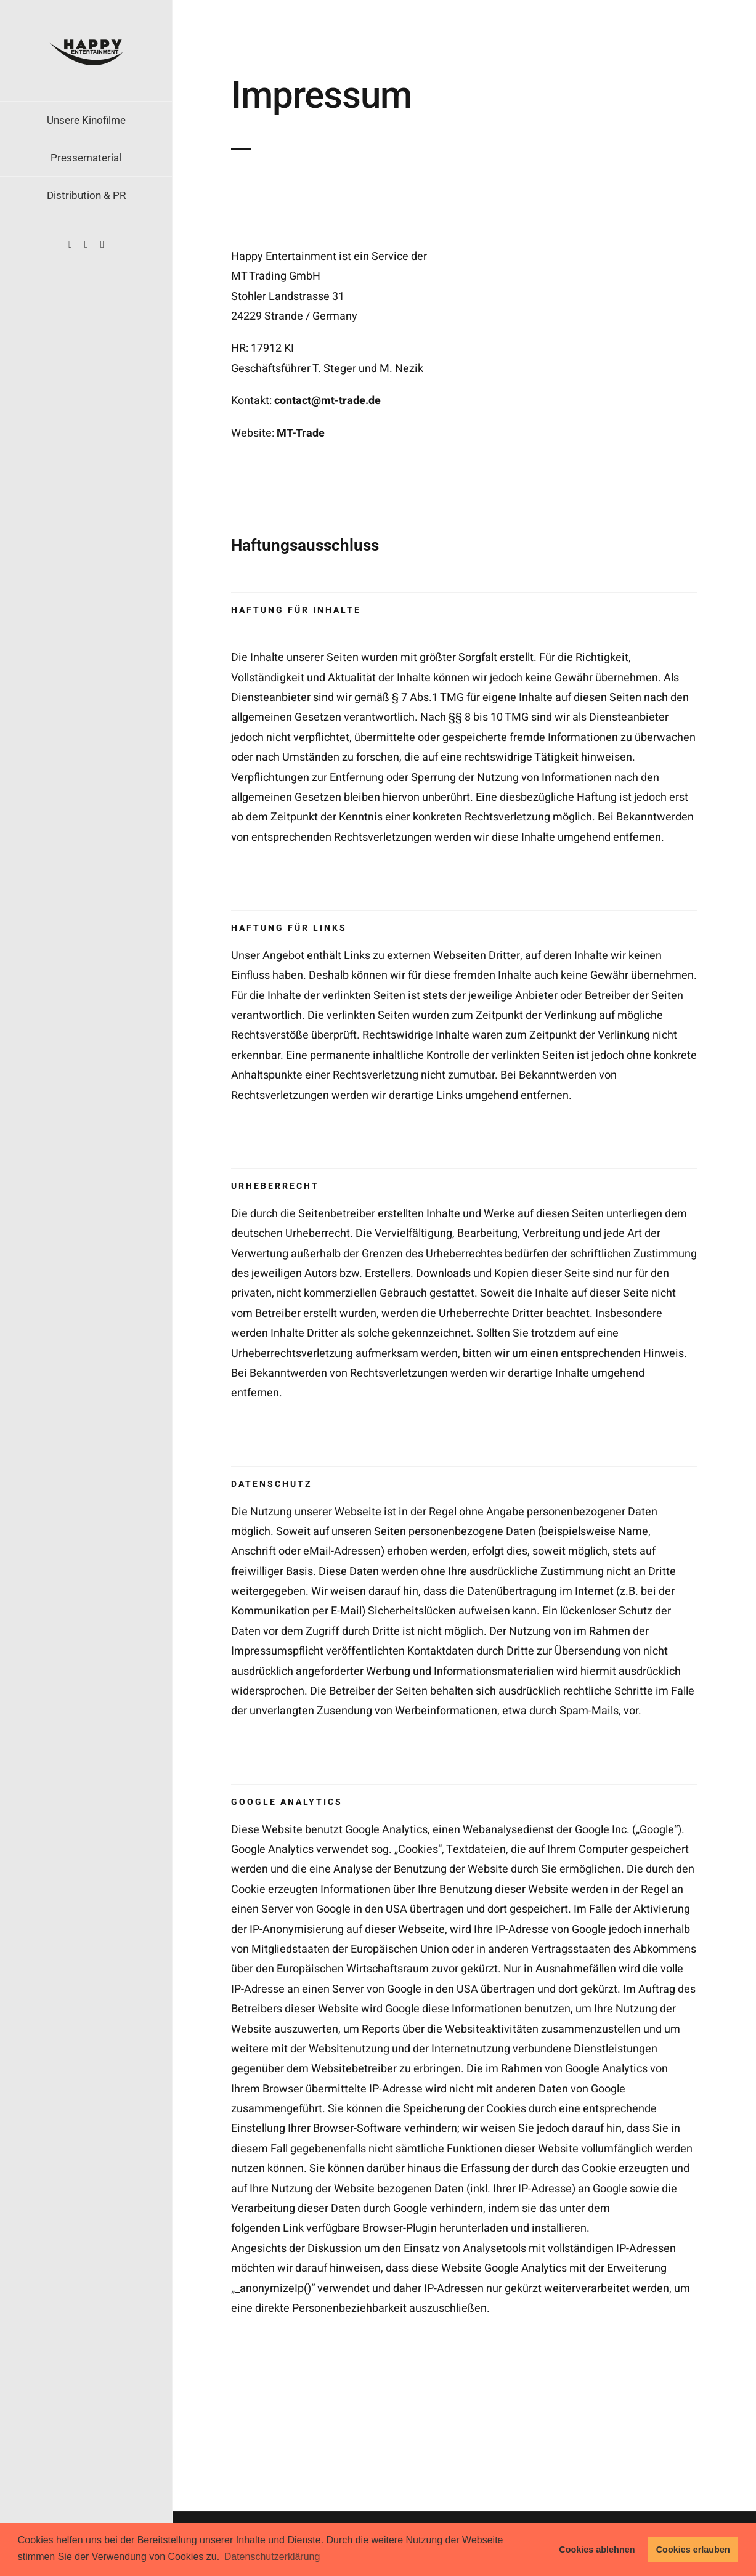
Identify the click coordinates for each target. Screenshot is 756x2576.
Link (293, 2228)
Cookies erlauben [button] (693, 2549)
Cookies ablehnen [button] (597, 2549)
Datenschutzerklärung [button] (272, 2556)
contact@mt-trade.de (327, 400)
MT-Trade (301, 433)
